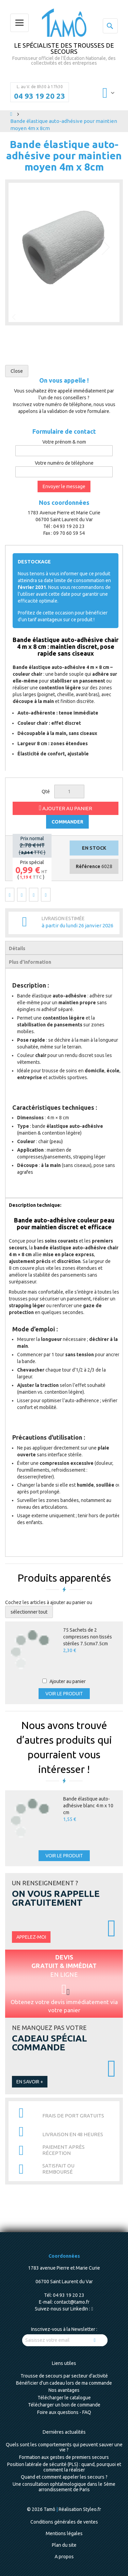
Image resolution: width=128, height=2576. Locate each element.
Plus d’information (30, 962)
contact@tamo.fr (71, 2302)
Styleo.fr (92, 2509)
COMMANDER (67, 822)
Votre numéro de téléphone (64, 463)
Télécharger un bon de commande (64, 2404)
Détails (17, 948)
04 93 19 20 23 (39, 96)
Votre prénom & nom (64, 442)
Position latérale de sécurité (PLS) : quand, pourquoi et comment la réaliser (64, 2467)
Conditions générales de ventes (64, 2522)
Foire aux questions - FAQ (64, 2412)
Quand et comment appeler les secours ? (64, 2477)
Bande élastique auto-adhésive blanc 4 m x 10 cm (88, 1805)
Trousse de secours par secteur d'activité (64, 2376)
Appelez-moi (31, 1937)
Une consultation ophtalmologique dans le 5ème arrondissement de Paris (64, 2486)
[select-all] (29, 1612)
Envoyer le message (64, 486)
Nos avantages (64, 2390)
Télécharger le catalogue (64, 2397)
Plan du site (64, 2545)
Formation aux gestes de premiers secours (64, 2457)
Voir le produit (64, 1693)
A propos (64, 2556)
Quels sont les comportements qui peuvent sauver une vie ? (64, 2447)
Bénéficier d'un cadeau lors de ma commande (64, 2383)
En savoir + (29, 2081)
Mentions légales (64, 2533)
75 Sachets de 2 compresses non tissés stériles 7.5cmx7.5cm (87, 1636)
